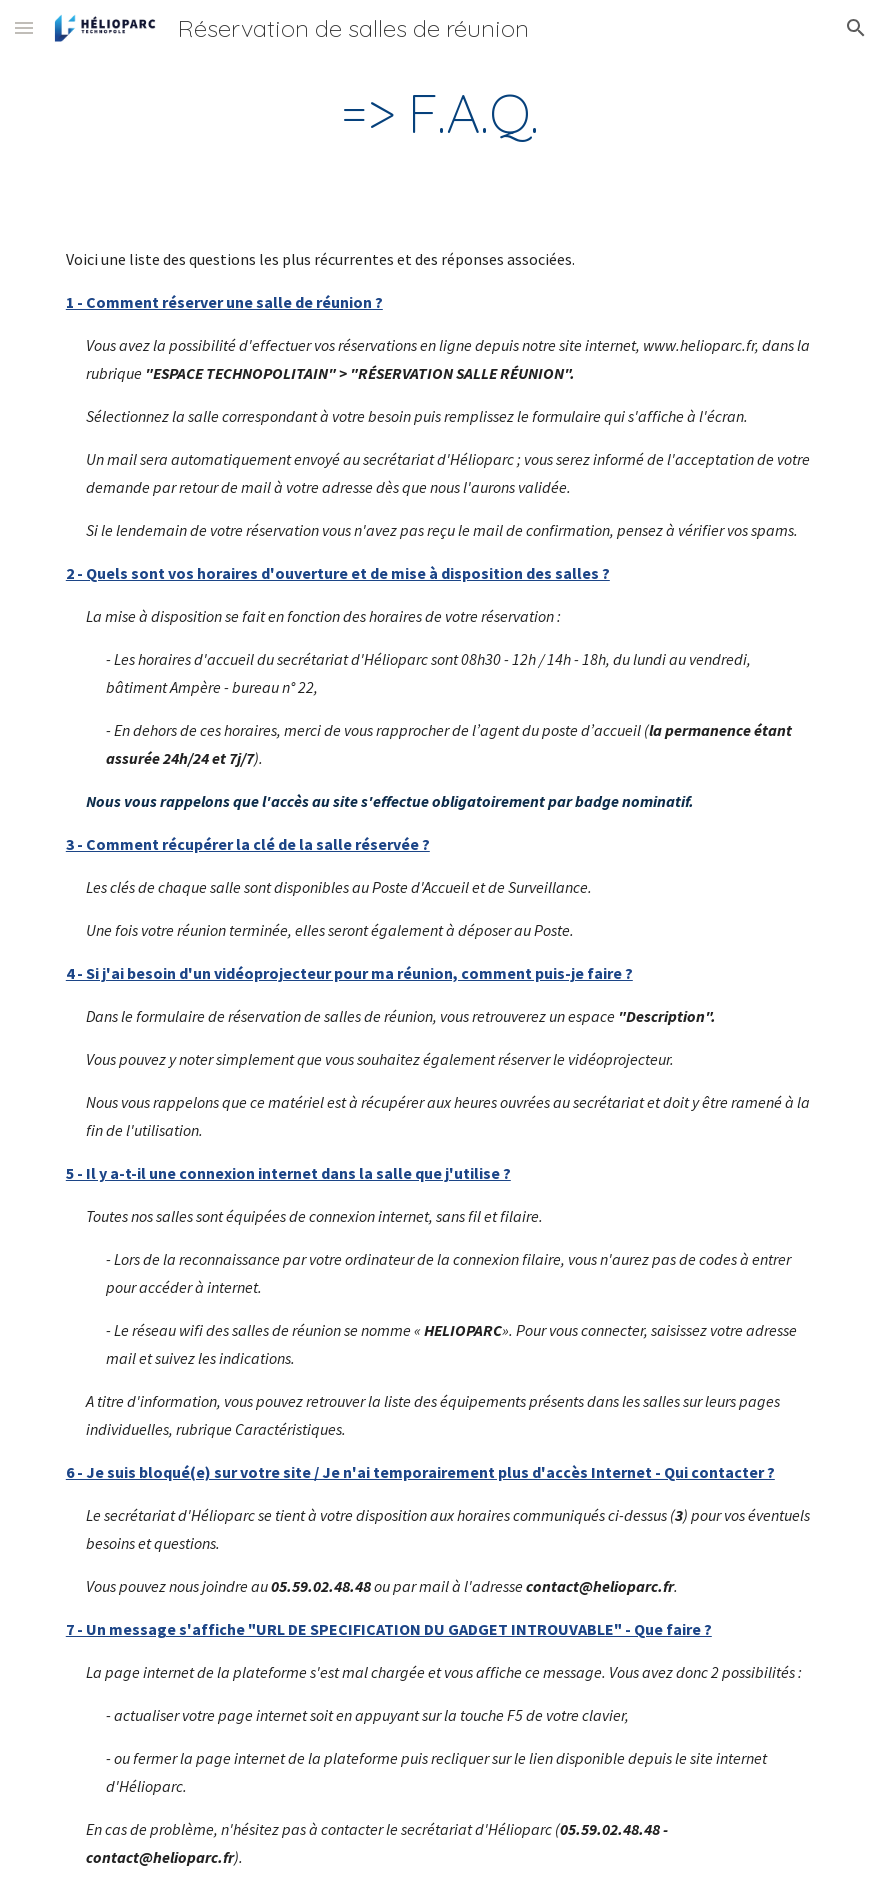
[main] (440, 113)
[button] (24, 27)
